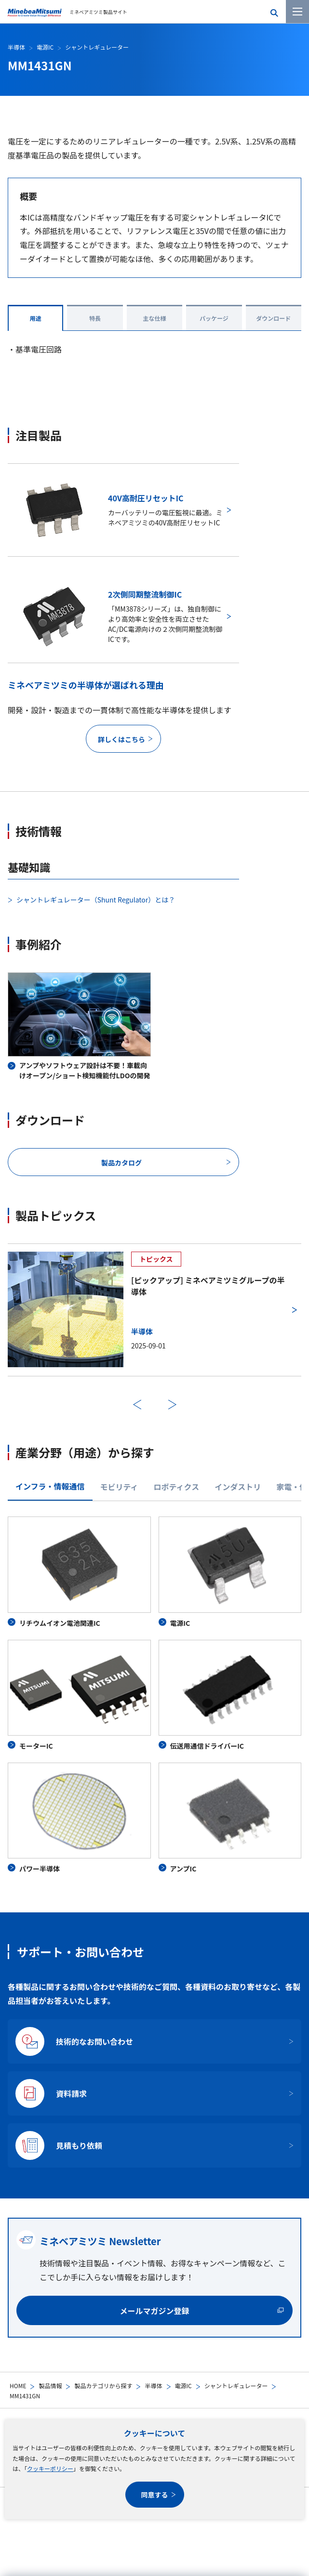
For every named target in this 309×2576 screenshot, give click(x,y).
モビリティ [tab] (119, 1486)
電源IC (183, 2385)
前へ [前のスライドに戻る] (137, 1404)
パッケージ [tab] (214, 318)
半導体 (153, 2385)
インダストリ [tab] (238, 1486)
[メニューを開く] (297, 11)
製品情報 (50, 2385)
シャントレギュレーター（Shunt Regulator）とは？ (95, 899)
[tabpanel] (154, 1695)
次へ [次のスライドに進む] (172, 1404)
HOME (18, 2385)
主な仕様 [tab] (154, 318)
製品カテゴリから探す (103, 2385)
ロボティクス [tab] (177, 1486)
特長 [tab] (95, 318)
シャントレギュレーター (236, 2385)
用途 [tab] (35, 318)
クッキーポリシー (50, 2468)
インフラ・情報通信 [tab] (50, 1486)
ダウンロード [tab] (273, 318)
